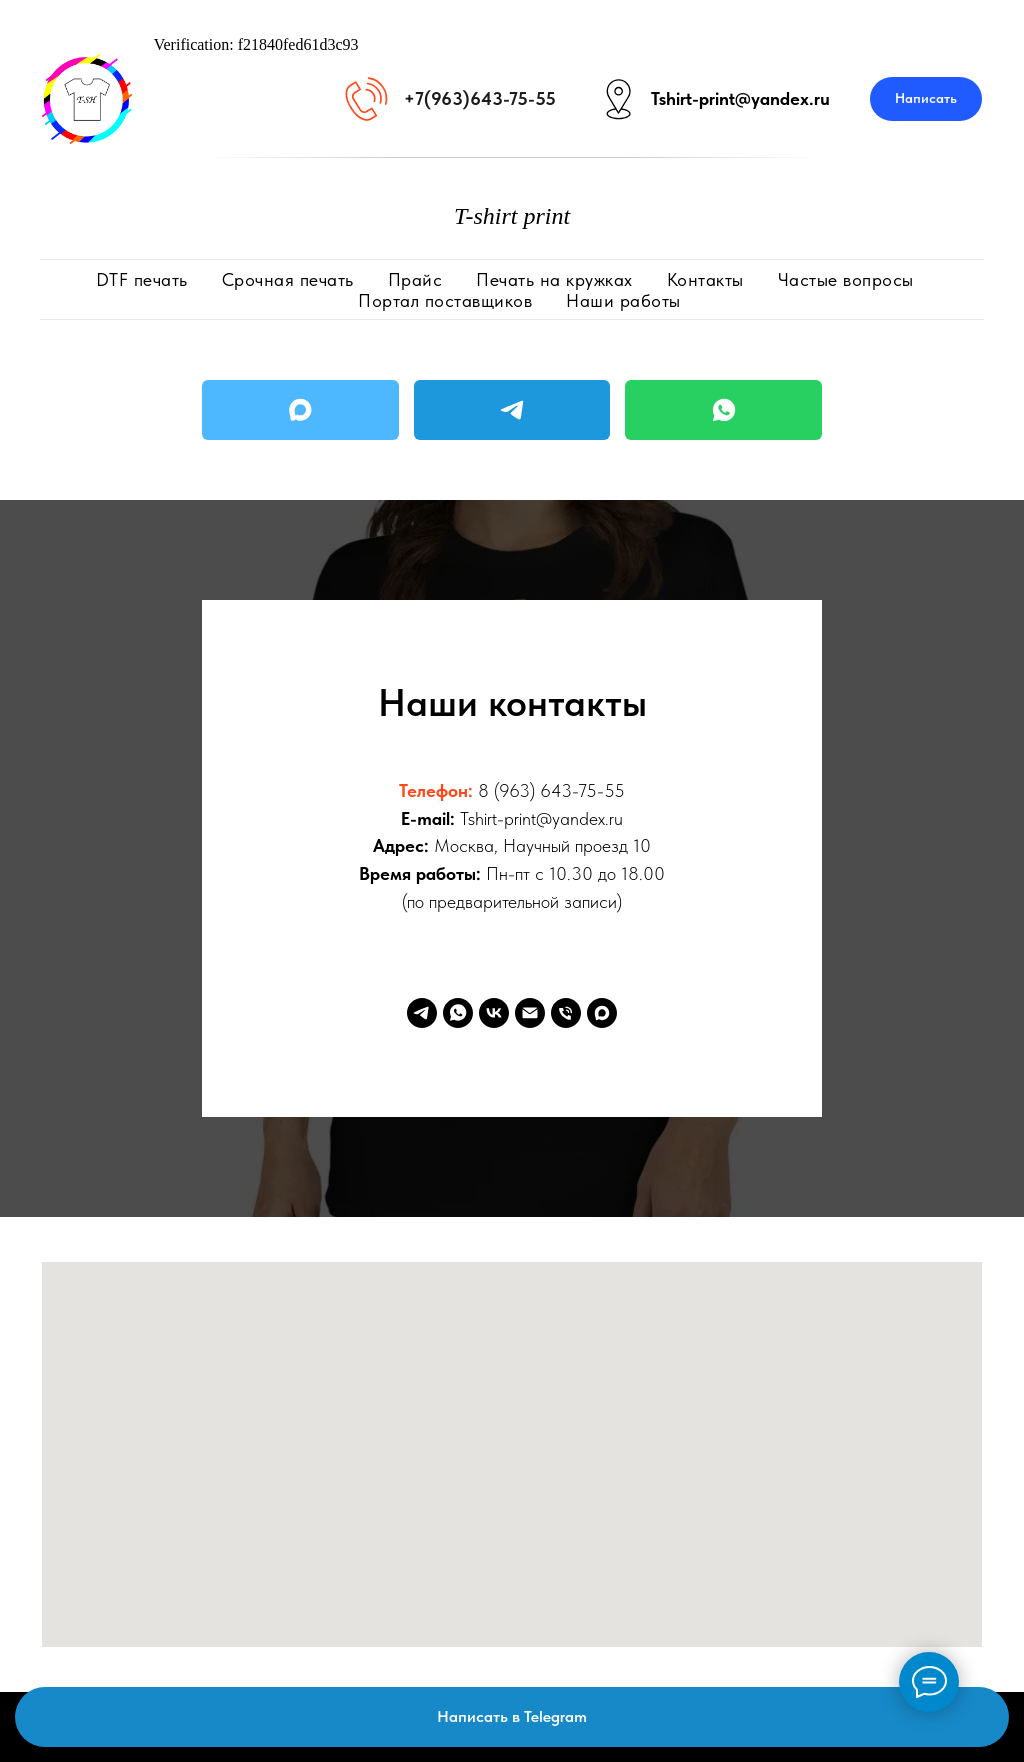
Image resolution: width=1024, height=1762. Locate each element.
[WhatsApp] (458, 1013)
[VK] (494, 1013)
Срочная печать (288, 279)
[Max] (602, 1013)
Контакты (705, 279)
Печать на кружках (554, 279)
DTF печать (142, 279)
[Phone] (566, 1013)
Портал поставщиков (445, 300)
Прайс (415, 279)
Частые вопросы (846, 279)
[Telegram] (422, 1013)
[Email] (530, 1013)
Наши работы (623, 300)
